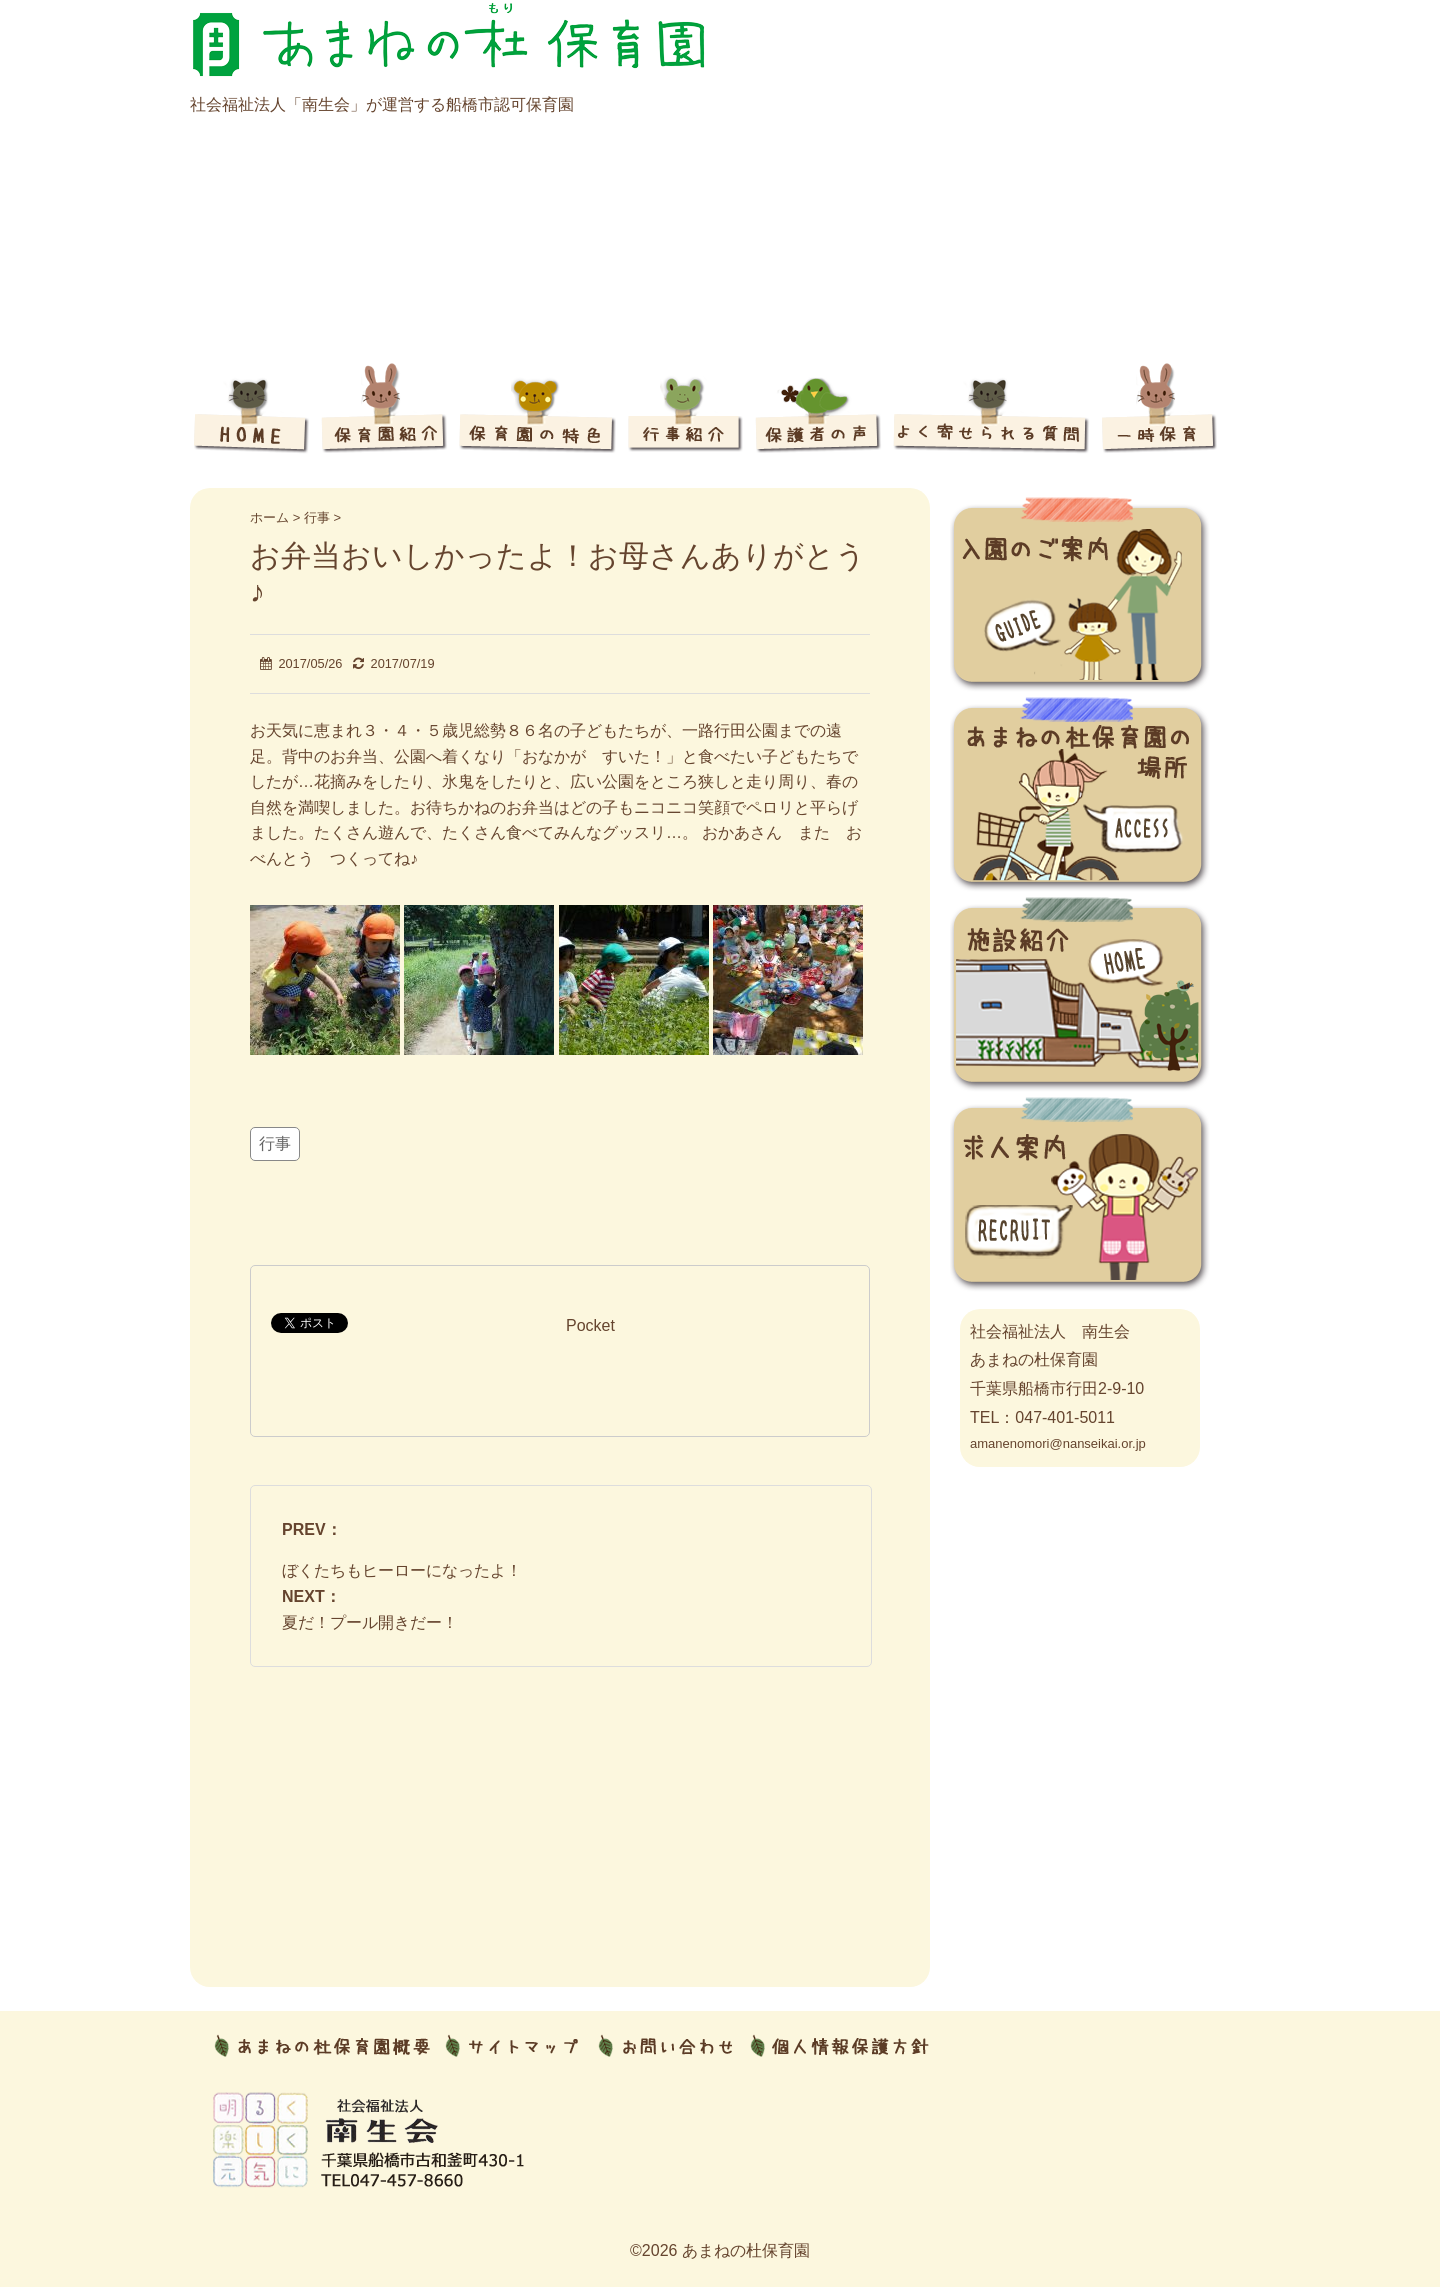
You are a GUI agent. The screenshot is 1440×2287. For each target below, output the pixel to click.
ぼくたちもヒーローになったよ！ (402, 1570)
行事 (275, 1143)
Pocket (590, 1325)
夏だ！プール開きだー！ (370, 1622)
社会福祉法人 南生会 (1050, 1331)
